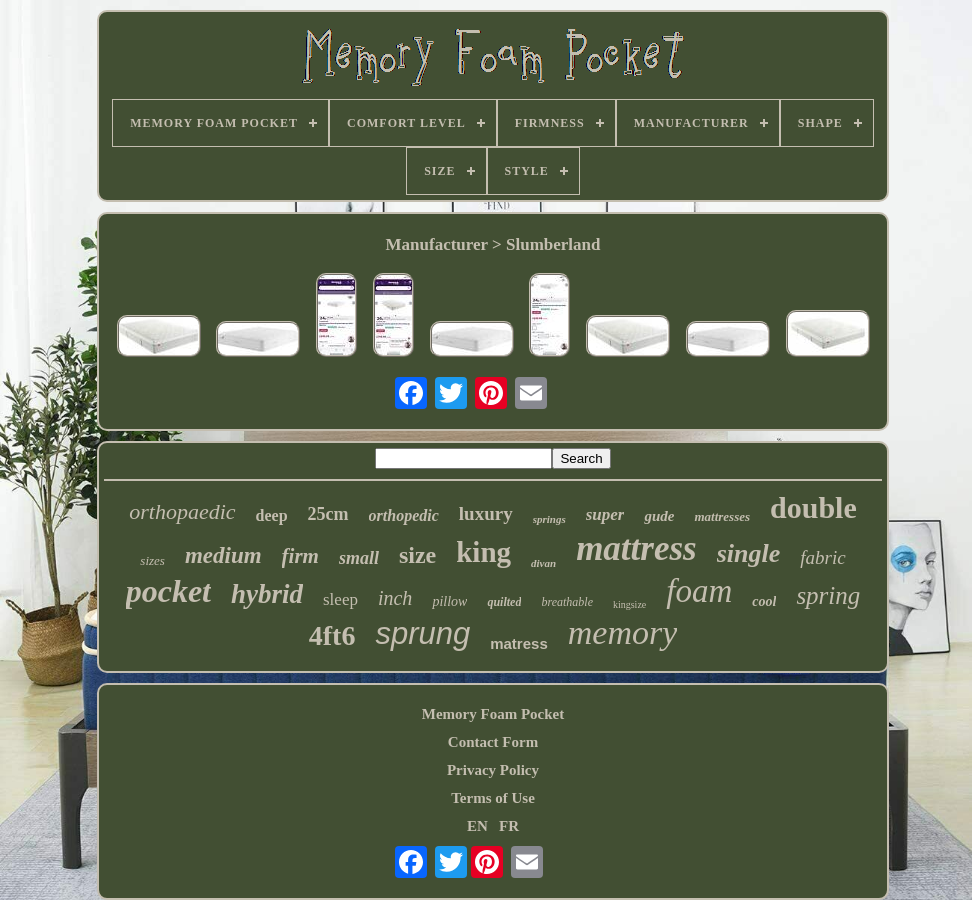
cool (764, 601)
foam (699, 591)
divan (543, 563)
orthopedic (404, 515)
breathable (567, 602)
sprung (422, 633)
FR (509, 826)
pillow (449, 601)
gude (659, 516)
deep (272, 515)
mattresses (722, 516)
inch (395, 598)
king (483, 552)
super (605, 514)
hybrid (267, 594)
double (813, 507)
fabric (822, 557)
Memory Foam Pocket (493, 714)
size (417, 555)
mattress (636, 548)
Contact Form (493, 742)
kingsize (629, 604)
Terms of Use (493, 798)
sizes (152, 560)
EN (477, 826)
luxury (486, 513)
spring (828, 595)
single (749, 553)
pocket (168, 591)
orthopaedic (182, 511)
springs (549, 519)
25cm (328, 514)
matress (519, 643)
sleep (340, 599)
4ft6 (332, 635)
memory (623, 632)
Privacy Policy (493, 770)
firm (300, 556)
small (359, 558)
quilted (504, 602)
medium (223, 555)
